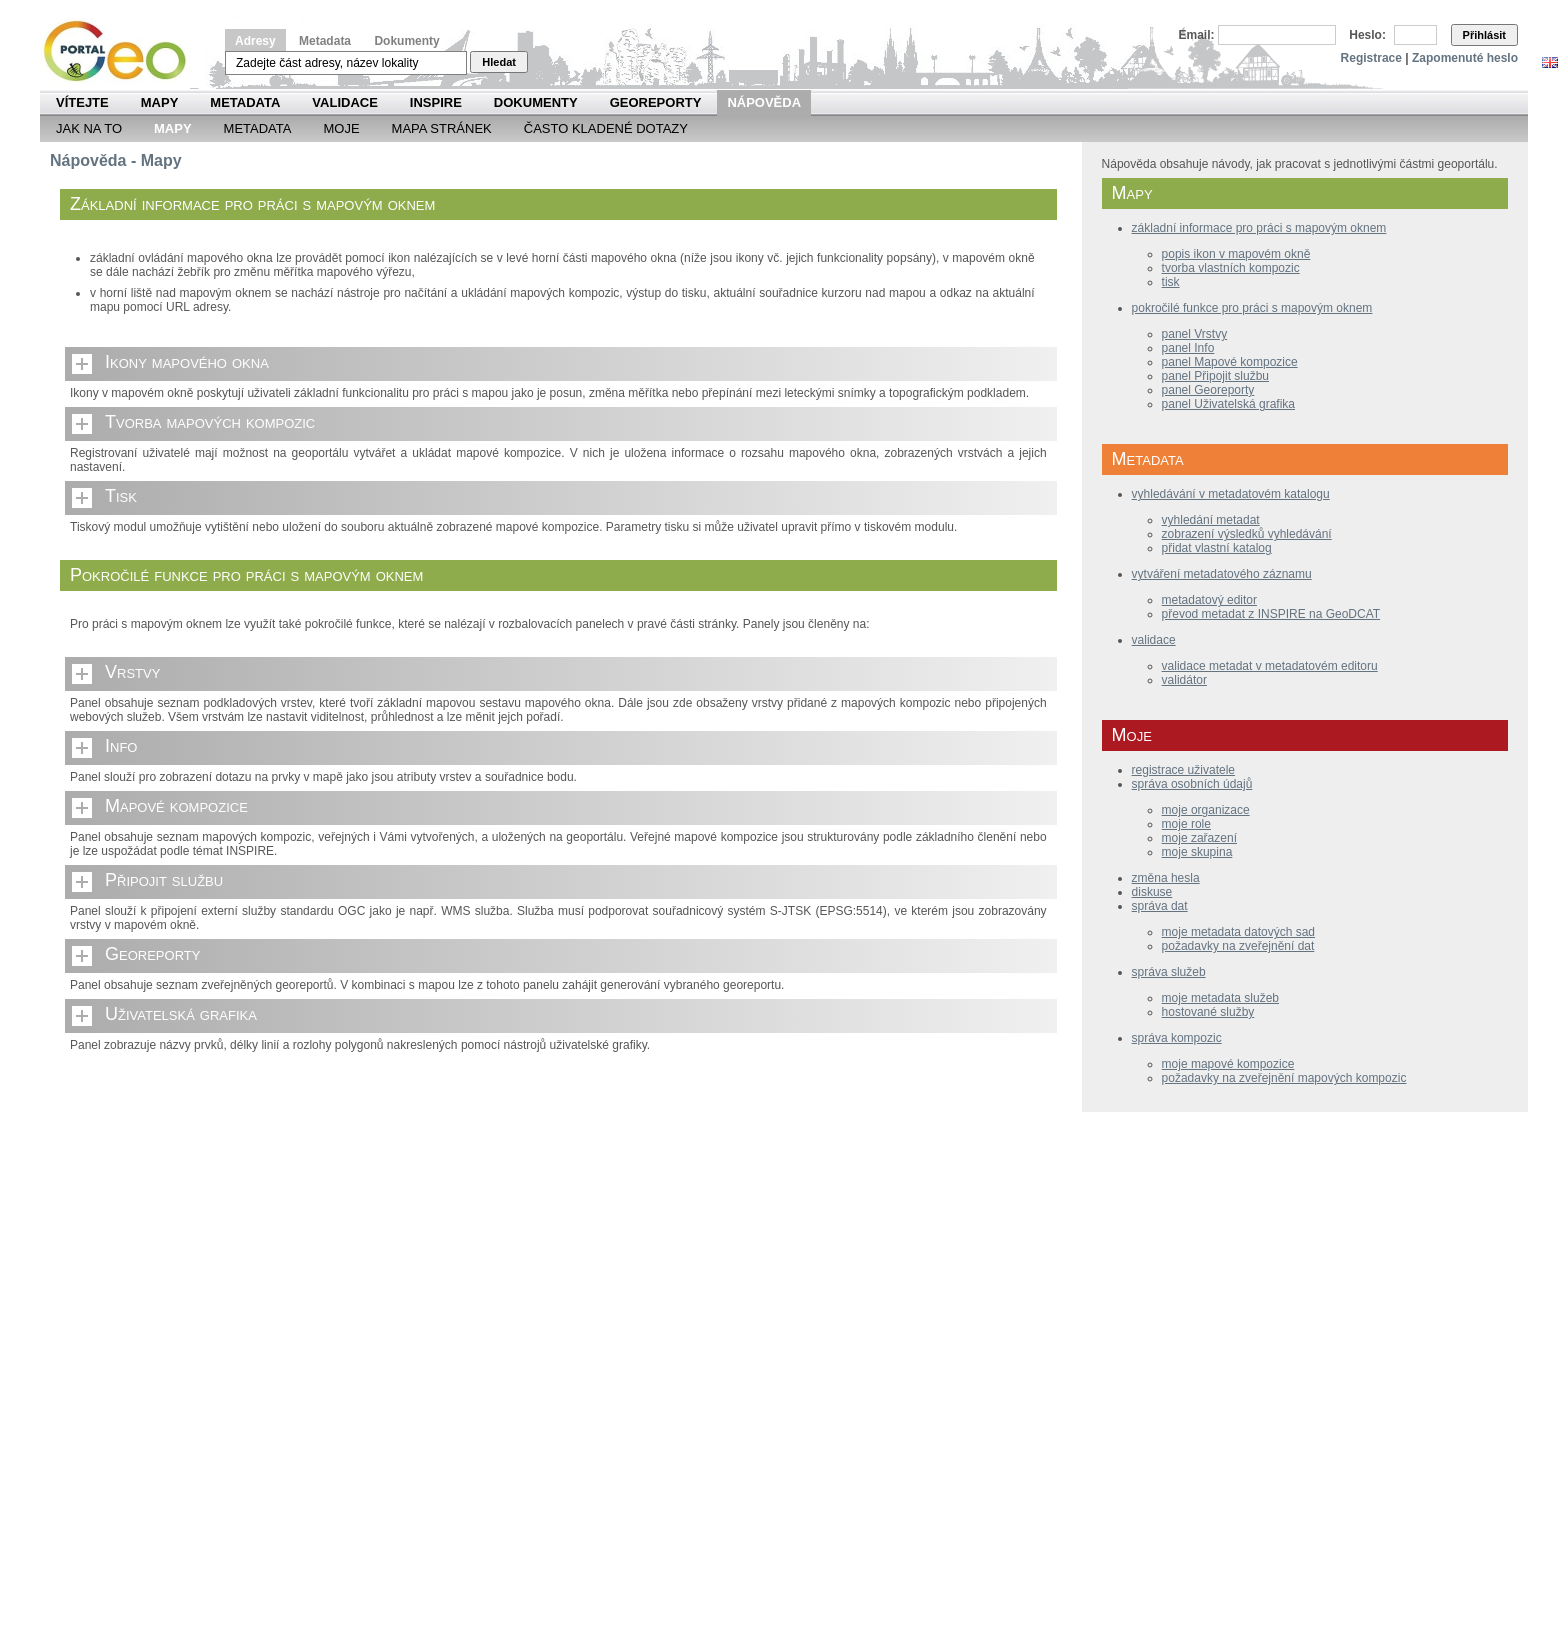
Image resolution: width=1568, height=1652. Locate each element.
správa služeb (1169, 972)
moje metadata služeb (1220, 998)
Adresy (255, 41)
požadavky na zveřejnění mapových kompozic (1284, 1078)
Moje (341, 128)
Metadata (325, 41)
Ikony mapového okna (187, 362)
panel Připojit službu (1215, 376)
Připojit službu (164, 880)
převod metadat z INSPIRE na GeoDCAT (1271, 614)
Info (121, 746)
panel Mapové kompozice (1230, 362)
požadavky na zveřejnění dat (1238, 946)
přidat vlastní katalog (1217, 548)
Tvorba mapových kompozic (210, 422)
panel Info (1188, 348)
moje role (1186, 824)
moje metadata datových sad (1238, 932)
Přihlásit (1484, 35)
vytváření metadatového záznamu (1222, 574)
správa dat (1160, 906)
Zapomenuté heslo (1465, 58)
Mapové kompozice (176, 806)
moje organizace (1206, 810)
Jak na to (89, 128)
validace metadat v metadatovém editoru (1270, 666)
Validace (344, 102)
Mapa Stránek (442, 128)
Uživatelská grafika (181, 1014)
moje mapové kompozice (1228, 1064)
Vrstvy (132, 672)
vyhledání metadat (1211, 520)
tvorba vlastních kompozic (1231, 268)
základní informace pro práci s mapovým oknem (1259, 228)
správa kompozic (1177, 1038)
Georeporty (656, 102)
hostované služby (1208, 1012)
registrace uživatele (1183, 770)
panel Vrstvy (1195, 334)
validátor (1184, 680)
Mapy (160, 102)
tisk (1171, 282)
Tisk (121, 496)
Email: (1197, 35)
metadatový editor (1209, 600)
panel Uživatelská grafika (1228, 404)
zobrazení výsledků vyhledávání (1247, 534)
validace (1154, 640)
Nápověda (764, 102)
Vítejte (82, 102)
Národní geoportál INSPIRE (122, 51)
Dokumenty (406, 41)
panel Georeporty (1208, 390)
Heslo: (1367, 35)
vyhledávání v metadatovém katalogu (1231, 494)
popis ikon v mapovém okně (1236, 254)
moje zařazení (1199, 838)
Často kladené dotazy (606, 128)
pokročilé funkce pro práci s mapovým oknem (1252, 308)
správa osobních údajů (1192, 784)
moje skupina (1197, 852)
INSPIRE (436, 102)
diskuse (1152, 892)
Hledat (499, 62)
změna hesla (1166, 878)
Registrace (1371, 58)
